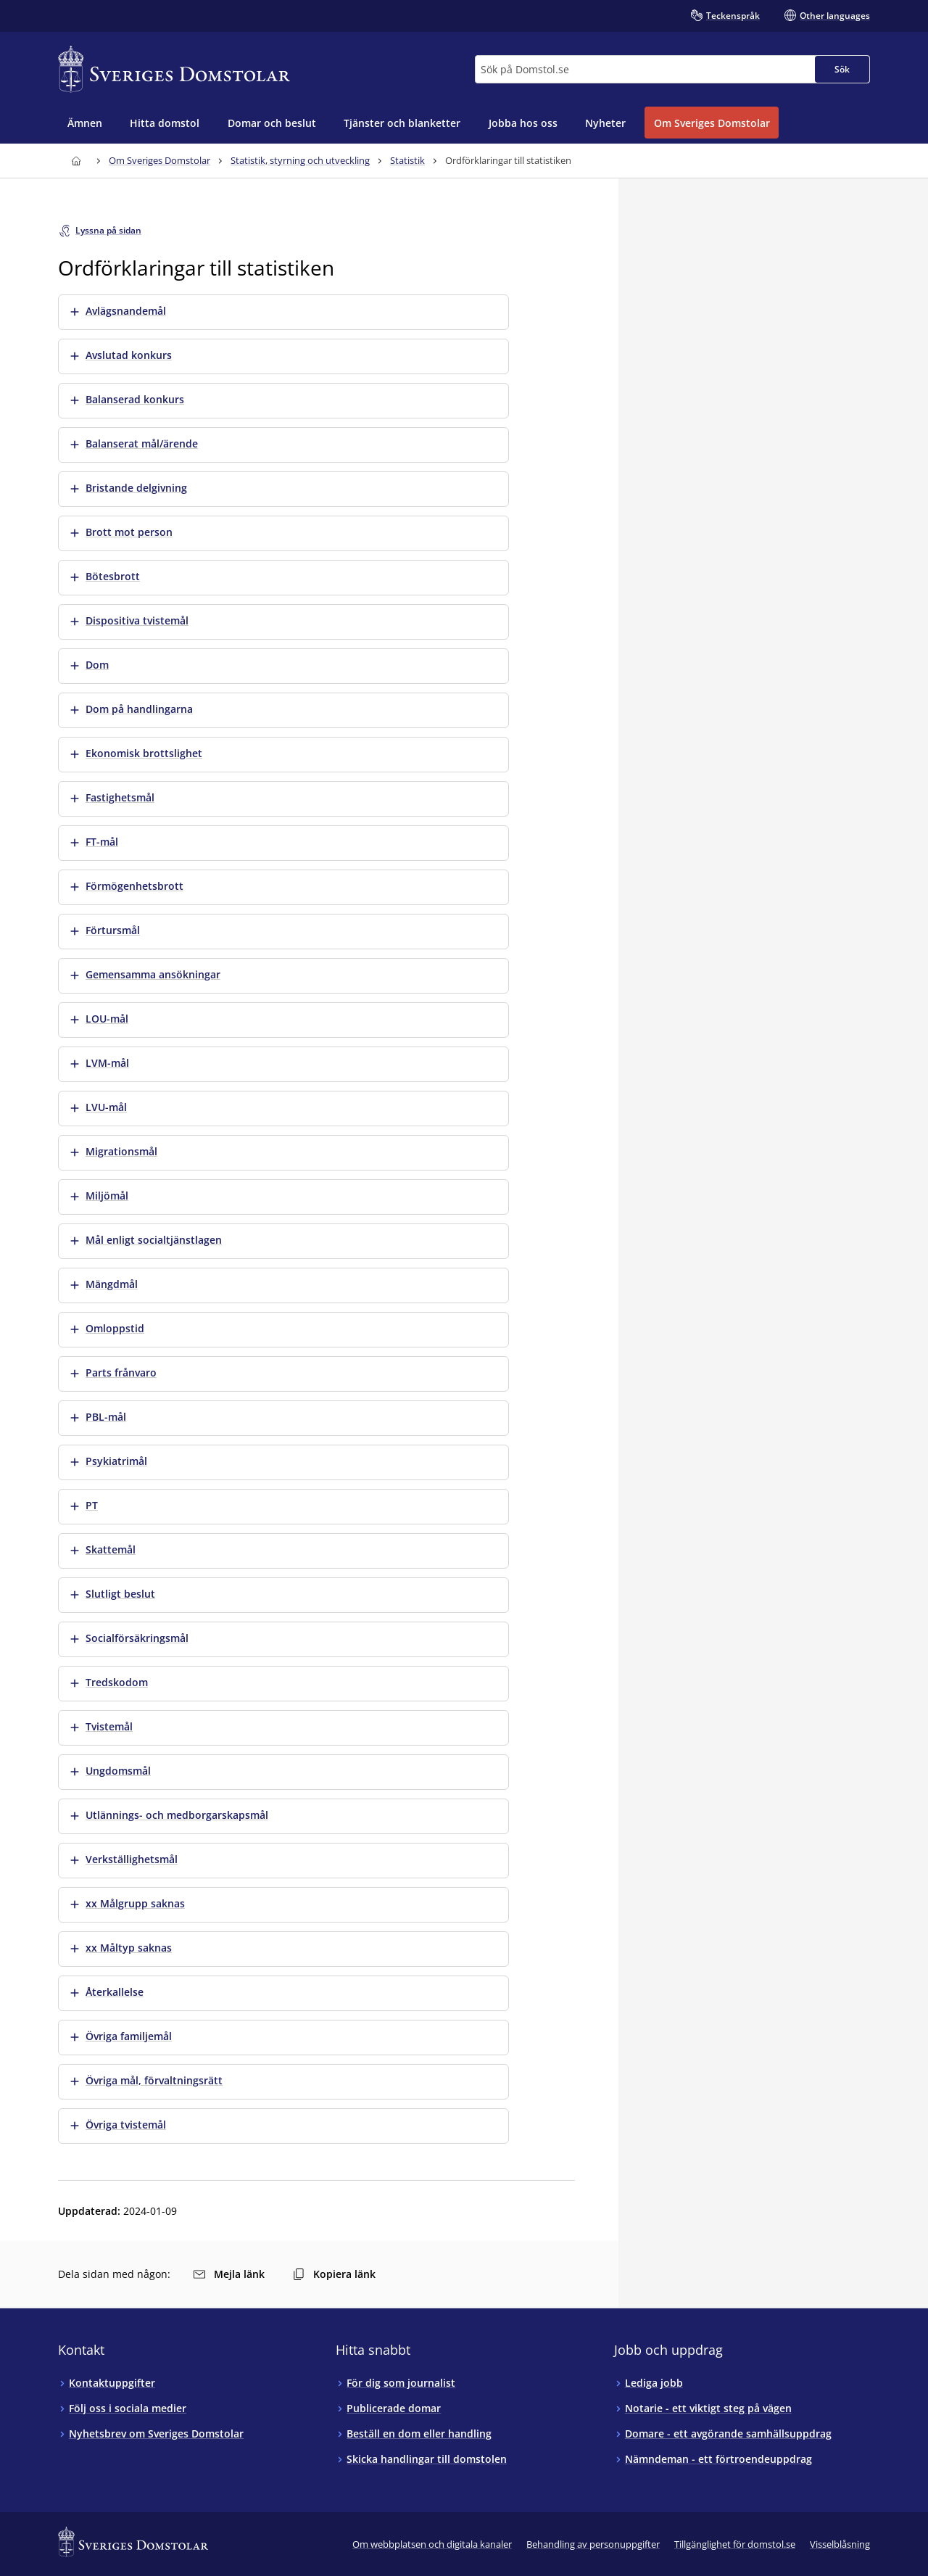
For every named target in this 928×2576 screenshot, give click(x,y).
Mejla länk (229, 2274)
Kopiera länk (334, 2274)
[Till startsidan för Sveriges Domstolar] (174, 69)
